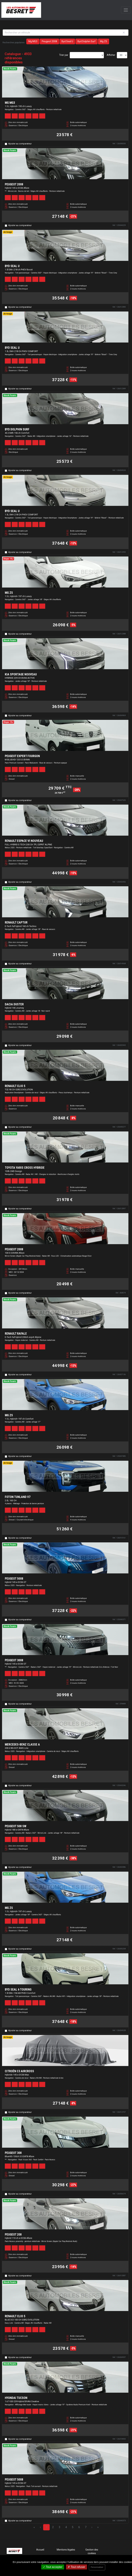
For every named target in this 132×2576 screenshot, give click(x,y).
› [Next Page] (91, 2527)
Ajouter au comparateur (20, 143)
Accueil (40, 2549)
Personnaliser (97, 2567)
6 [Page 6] (79, 2527)
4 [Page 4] (66, 2527)
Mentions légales (66, 2549)
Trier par (63, 55)
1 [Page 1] (46, 2527)
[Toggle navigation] (126, 10)
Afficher (111, 55)
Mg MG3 (32, 41)
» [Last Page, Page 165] (98, 2527)
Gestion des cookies (91, 2551)
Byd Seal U (67, 41)
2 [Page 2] (53, 2527)
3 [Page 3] (59, 2527)
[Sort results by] (87, 55)
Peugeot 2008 (49, 41)
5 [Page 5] (72, 2527)
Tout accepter (52, 2566)
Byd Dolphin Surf (87, 41)
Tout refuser (76, 2566)
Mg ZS (103, 41)
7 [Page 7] (85, 2527)
